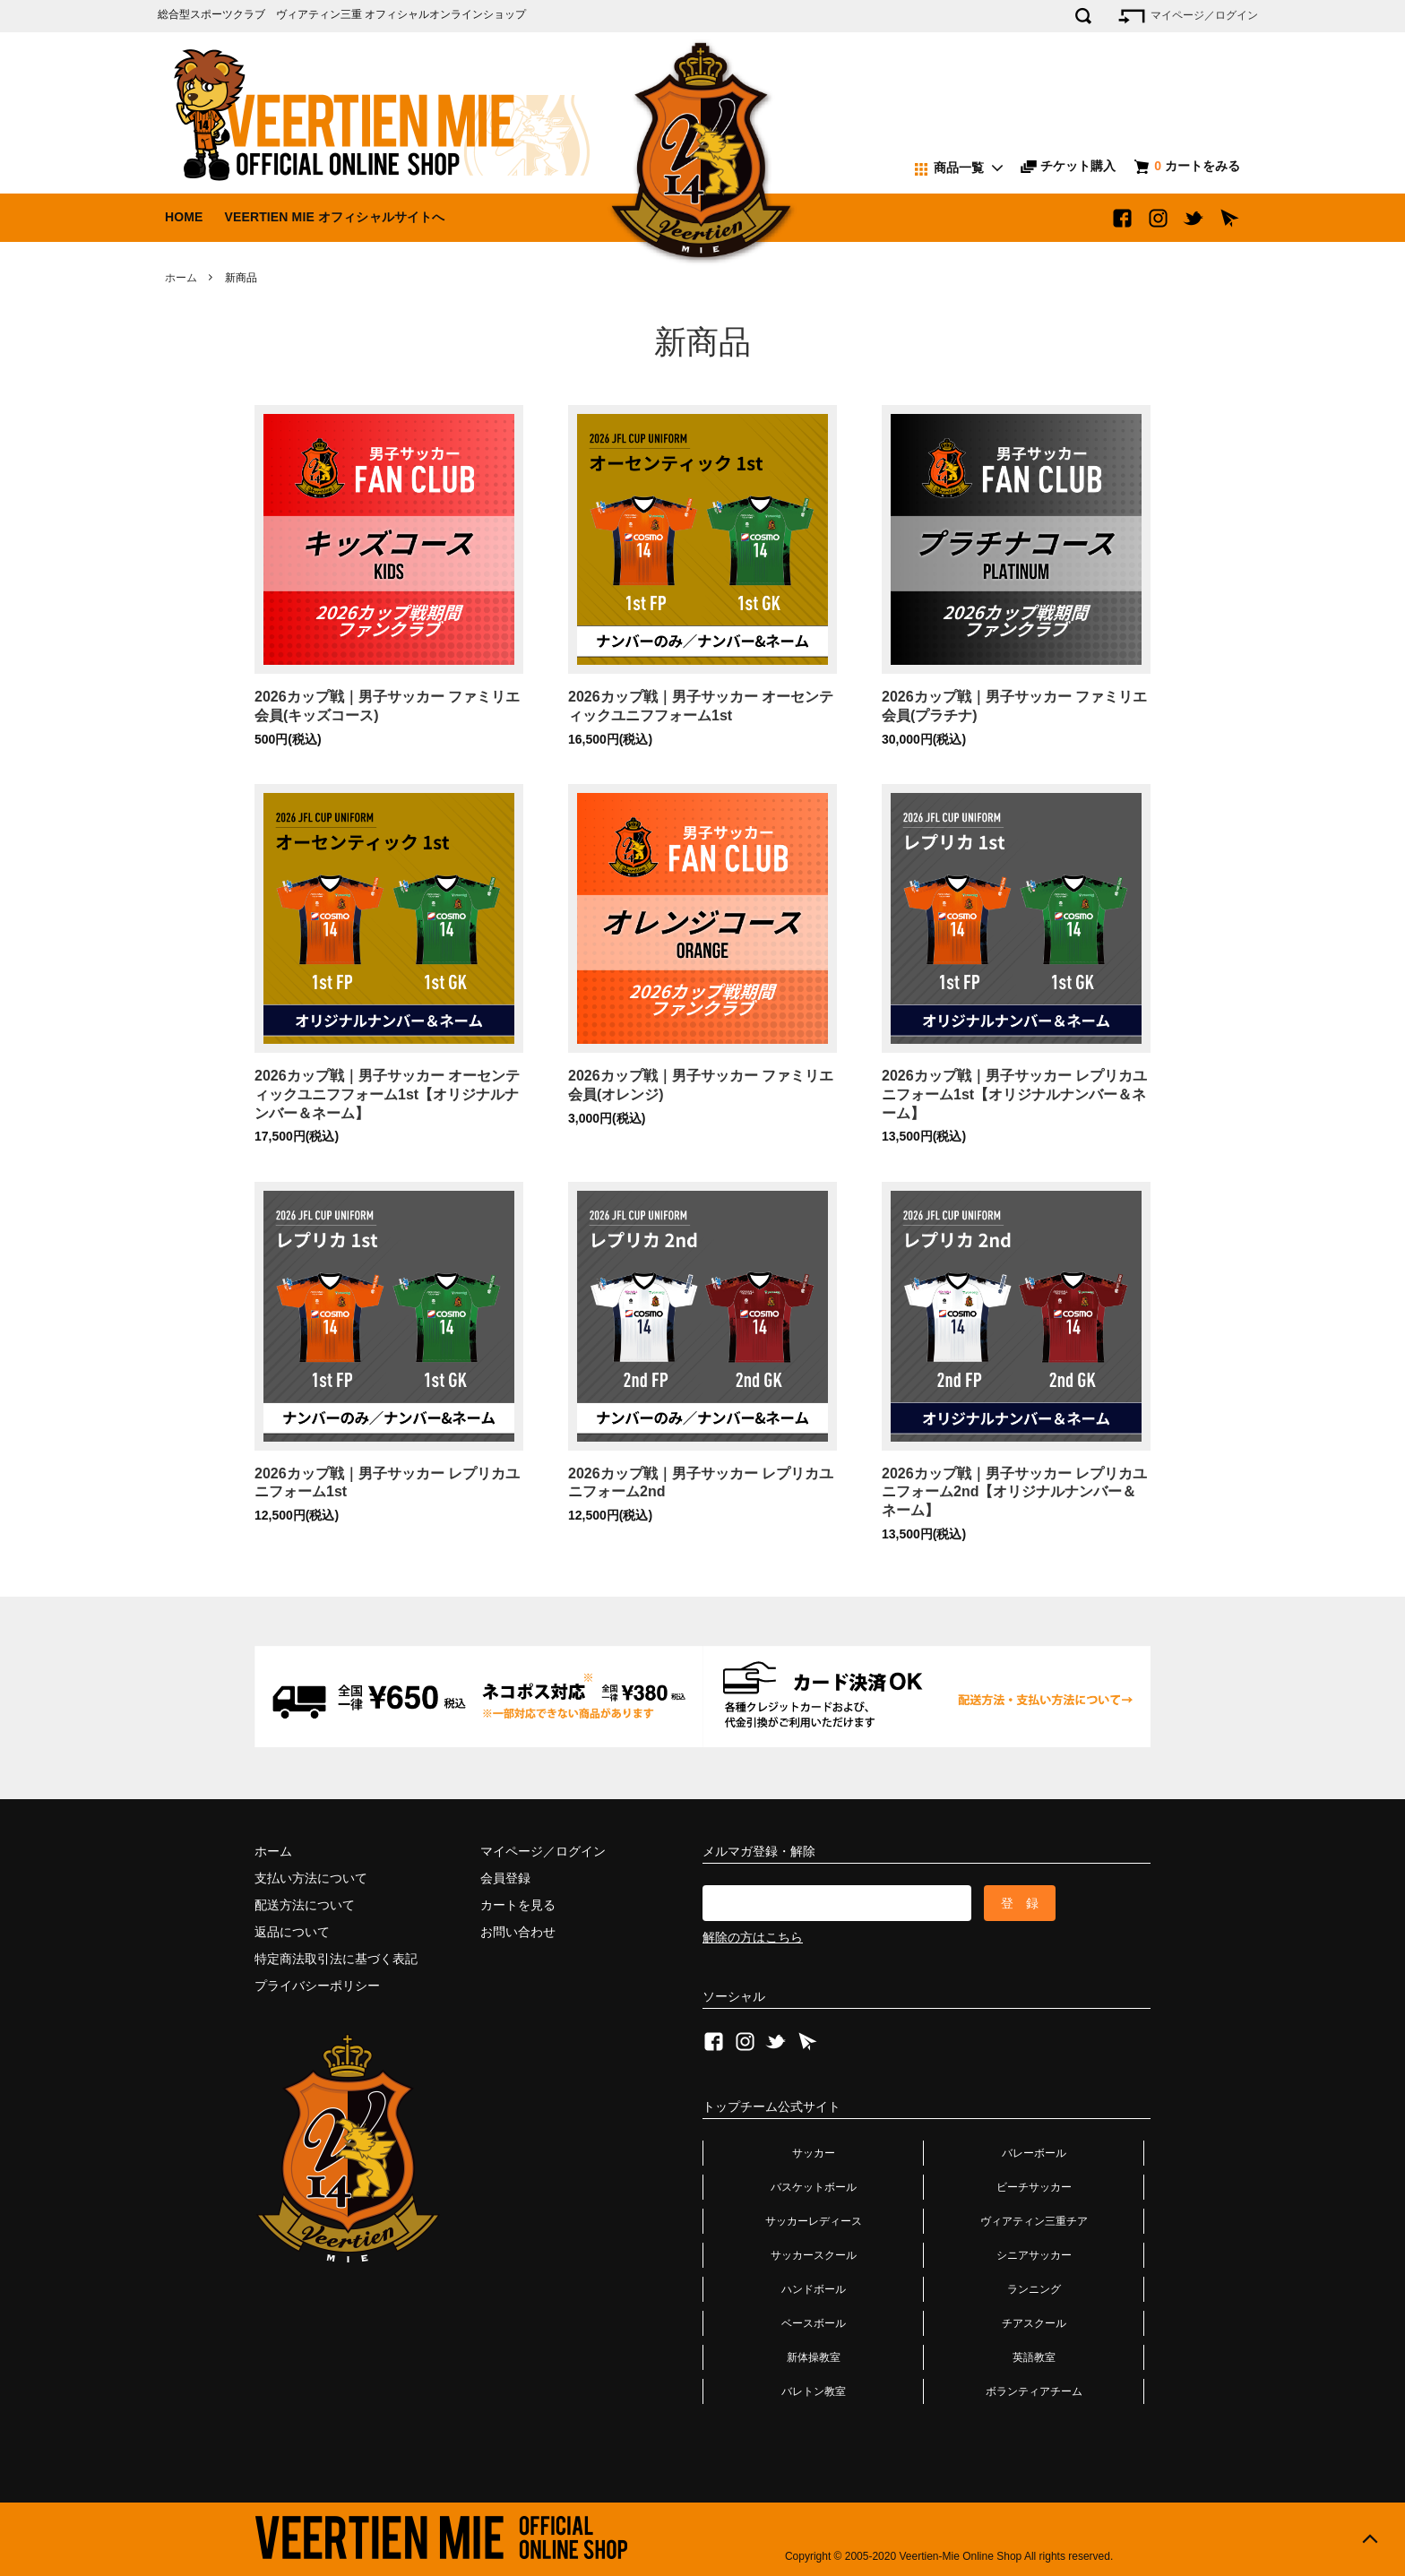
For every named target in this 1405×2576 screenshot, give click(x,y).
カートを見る (518, 1905)
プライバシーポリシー (317, 1985)
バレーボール (1034, 2153)
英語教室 (1034, 2357)
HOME (184, 217)
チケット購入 (1068, 166)
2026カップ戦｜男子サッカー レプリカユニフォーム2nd (700, 1483)
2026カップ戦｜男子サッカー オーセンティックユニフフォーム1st (700, 706)
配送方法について (304, 1905)
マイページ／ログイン (1187, 16)
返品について (292, 1932)
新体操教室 (813, 2357)
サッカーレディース (813, 2221)
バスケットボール (814, 2187)
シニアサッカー (1034, 2255)
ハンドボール (813, 2289)
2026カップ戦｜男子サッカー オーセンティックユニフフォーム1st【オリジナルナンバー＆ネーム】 (387, 1094)
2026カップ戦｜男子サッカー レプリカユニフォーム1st (387, 1483)
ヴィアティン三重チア (1034, 2221)
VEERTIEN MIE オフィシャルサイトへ (334, 217)
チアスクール (1034, 2323)
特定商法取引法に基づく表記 (336, 1958)
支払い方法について (310, 1878)
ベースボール (813, 2323)
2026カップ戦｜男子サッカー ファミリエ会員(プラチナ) (1014, 706)
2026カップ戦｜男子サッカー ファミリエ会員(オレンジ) (700, 1085)
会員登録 (505, 1878)
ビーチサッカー (1034, 2187)
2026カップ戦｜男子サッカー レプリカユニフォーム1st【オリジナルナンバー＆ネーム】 (1014, 1094)
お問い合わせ (518, 1932)
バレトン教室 (813, 2391)
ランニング (1034, 2289)
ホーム (181, 277)
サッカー (813, 2153)
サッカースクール (814, 2255)
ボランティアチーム (1034, 2391)
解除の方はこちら (752, 1937)
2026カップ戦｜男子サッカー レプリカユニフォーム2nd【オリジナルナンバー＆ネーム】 (1014, 1492)
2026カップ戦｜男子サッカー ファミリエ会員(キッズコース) (387, 706)
